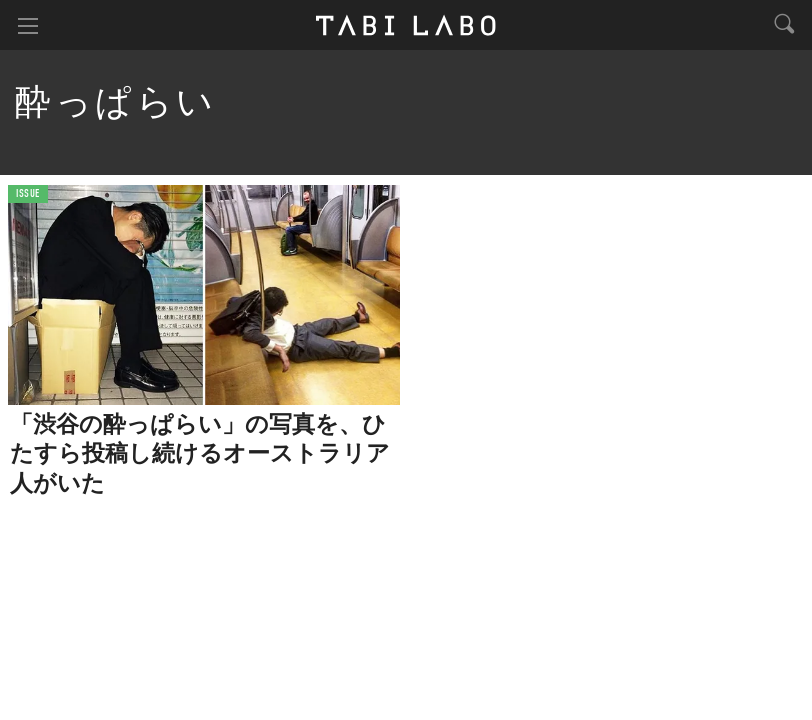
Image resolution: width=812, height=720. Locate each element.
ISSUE (28, 194)
